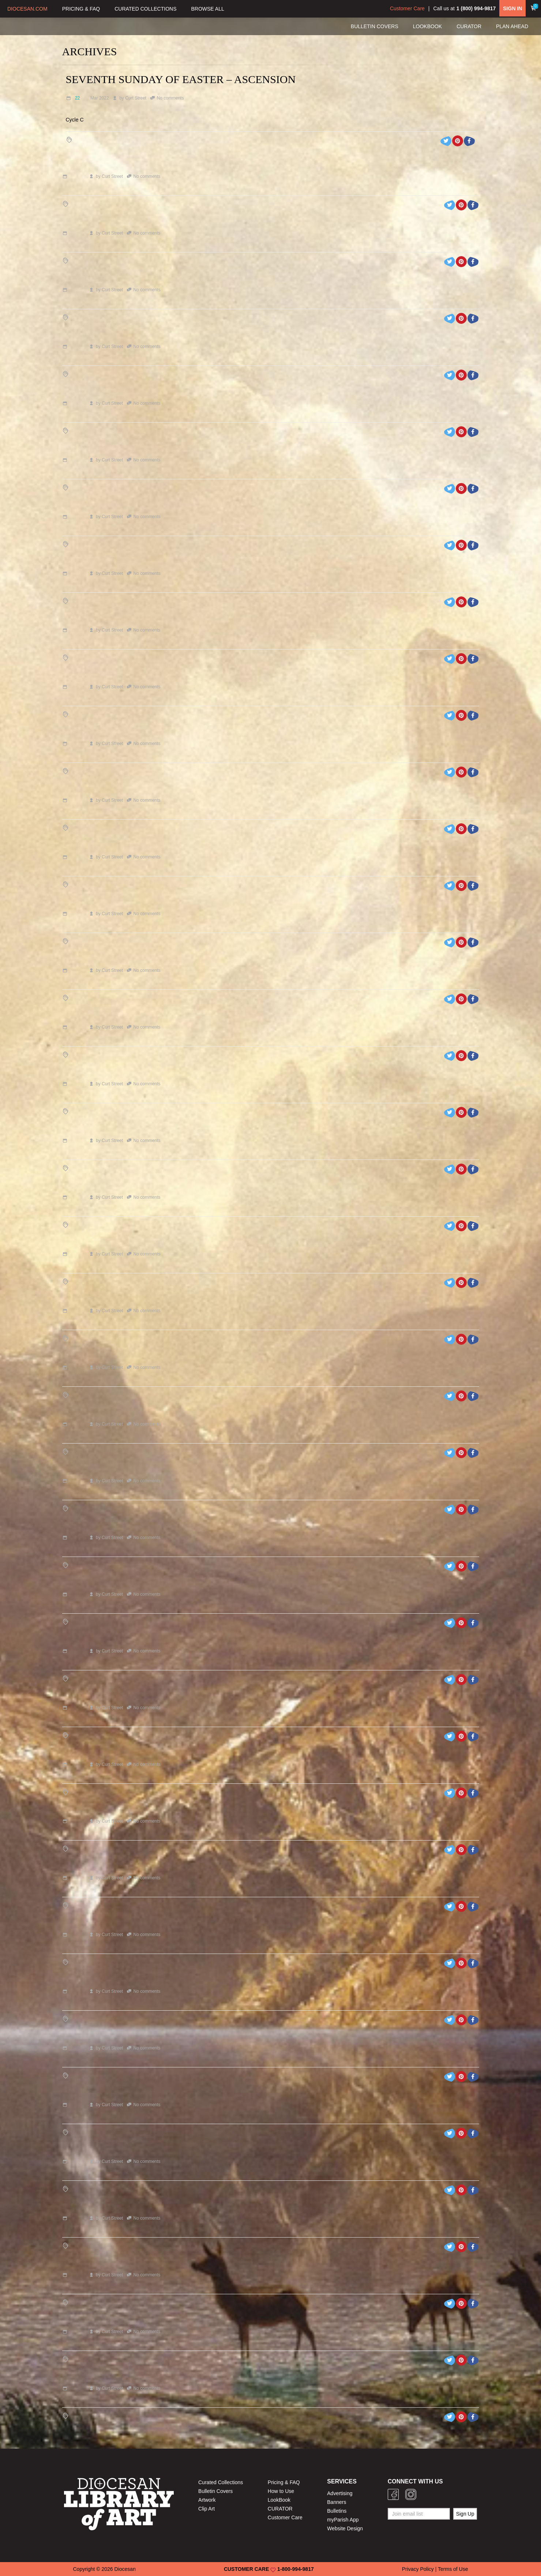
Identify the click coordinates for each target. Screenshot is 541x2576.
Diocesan (125, 2569)
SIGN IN (512, 8)
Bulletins (336, 2511)
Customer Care (407, 8)
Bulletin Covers (215, 2491)
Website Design (345, 2528)
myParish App (342, 2520)
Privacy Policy (418, 2569)
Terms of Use (453, 2569)
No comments (170, 98)
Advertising (339, 2493)
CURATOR (280, 2509)
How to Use (281, 2491)
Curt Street (135, 98)
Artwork (206, 2500)
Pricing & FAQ (284, 2482)
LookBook (279, 2500)
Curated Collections (220, 2482)
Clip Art (206, 2509)
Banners (336, 2502)
